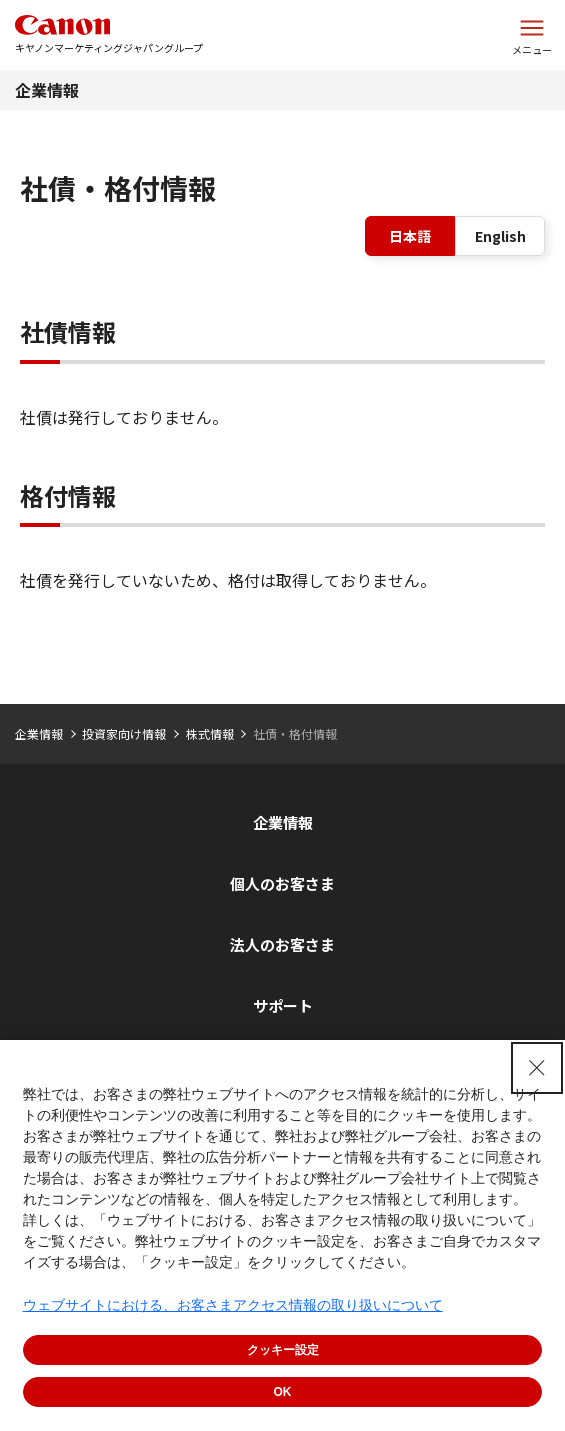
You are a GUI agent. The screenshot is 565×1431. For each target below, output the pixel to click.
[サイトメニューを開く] (532, 35)
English (500, 236)
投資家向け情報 (124, 733)
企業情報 (47, 90)
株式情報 (210, 733)
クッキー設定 (283, 1350)
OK (283, 1392)
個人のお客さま (282, 883)
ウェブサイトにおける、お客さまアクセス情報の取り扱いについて (233, 1305)
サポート (283, 1005)
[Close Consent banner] (537, 1068)
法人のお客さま (282, 944)
